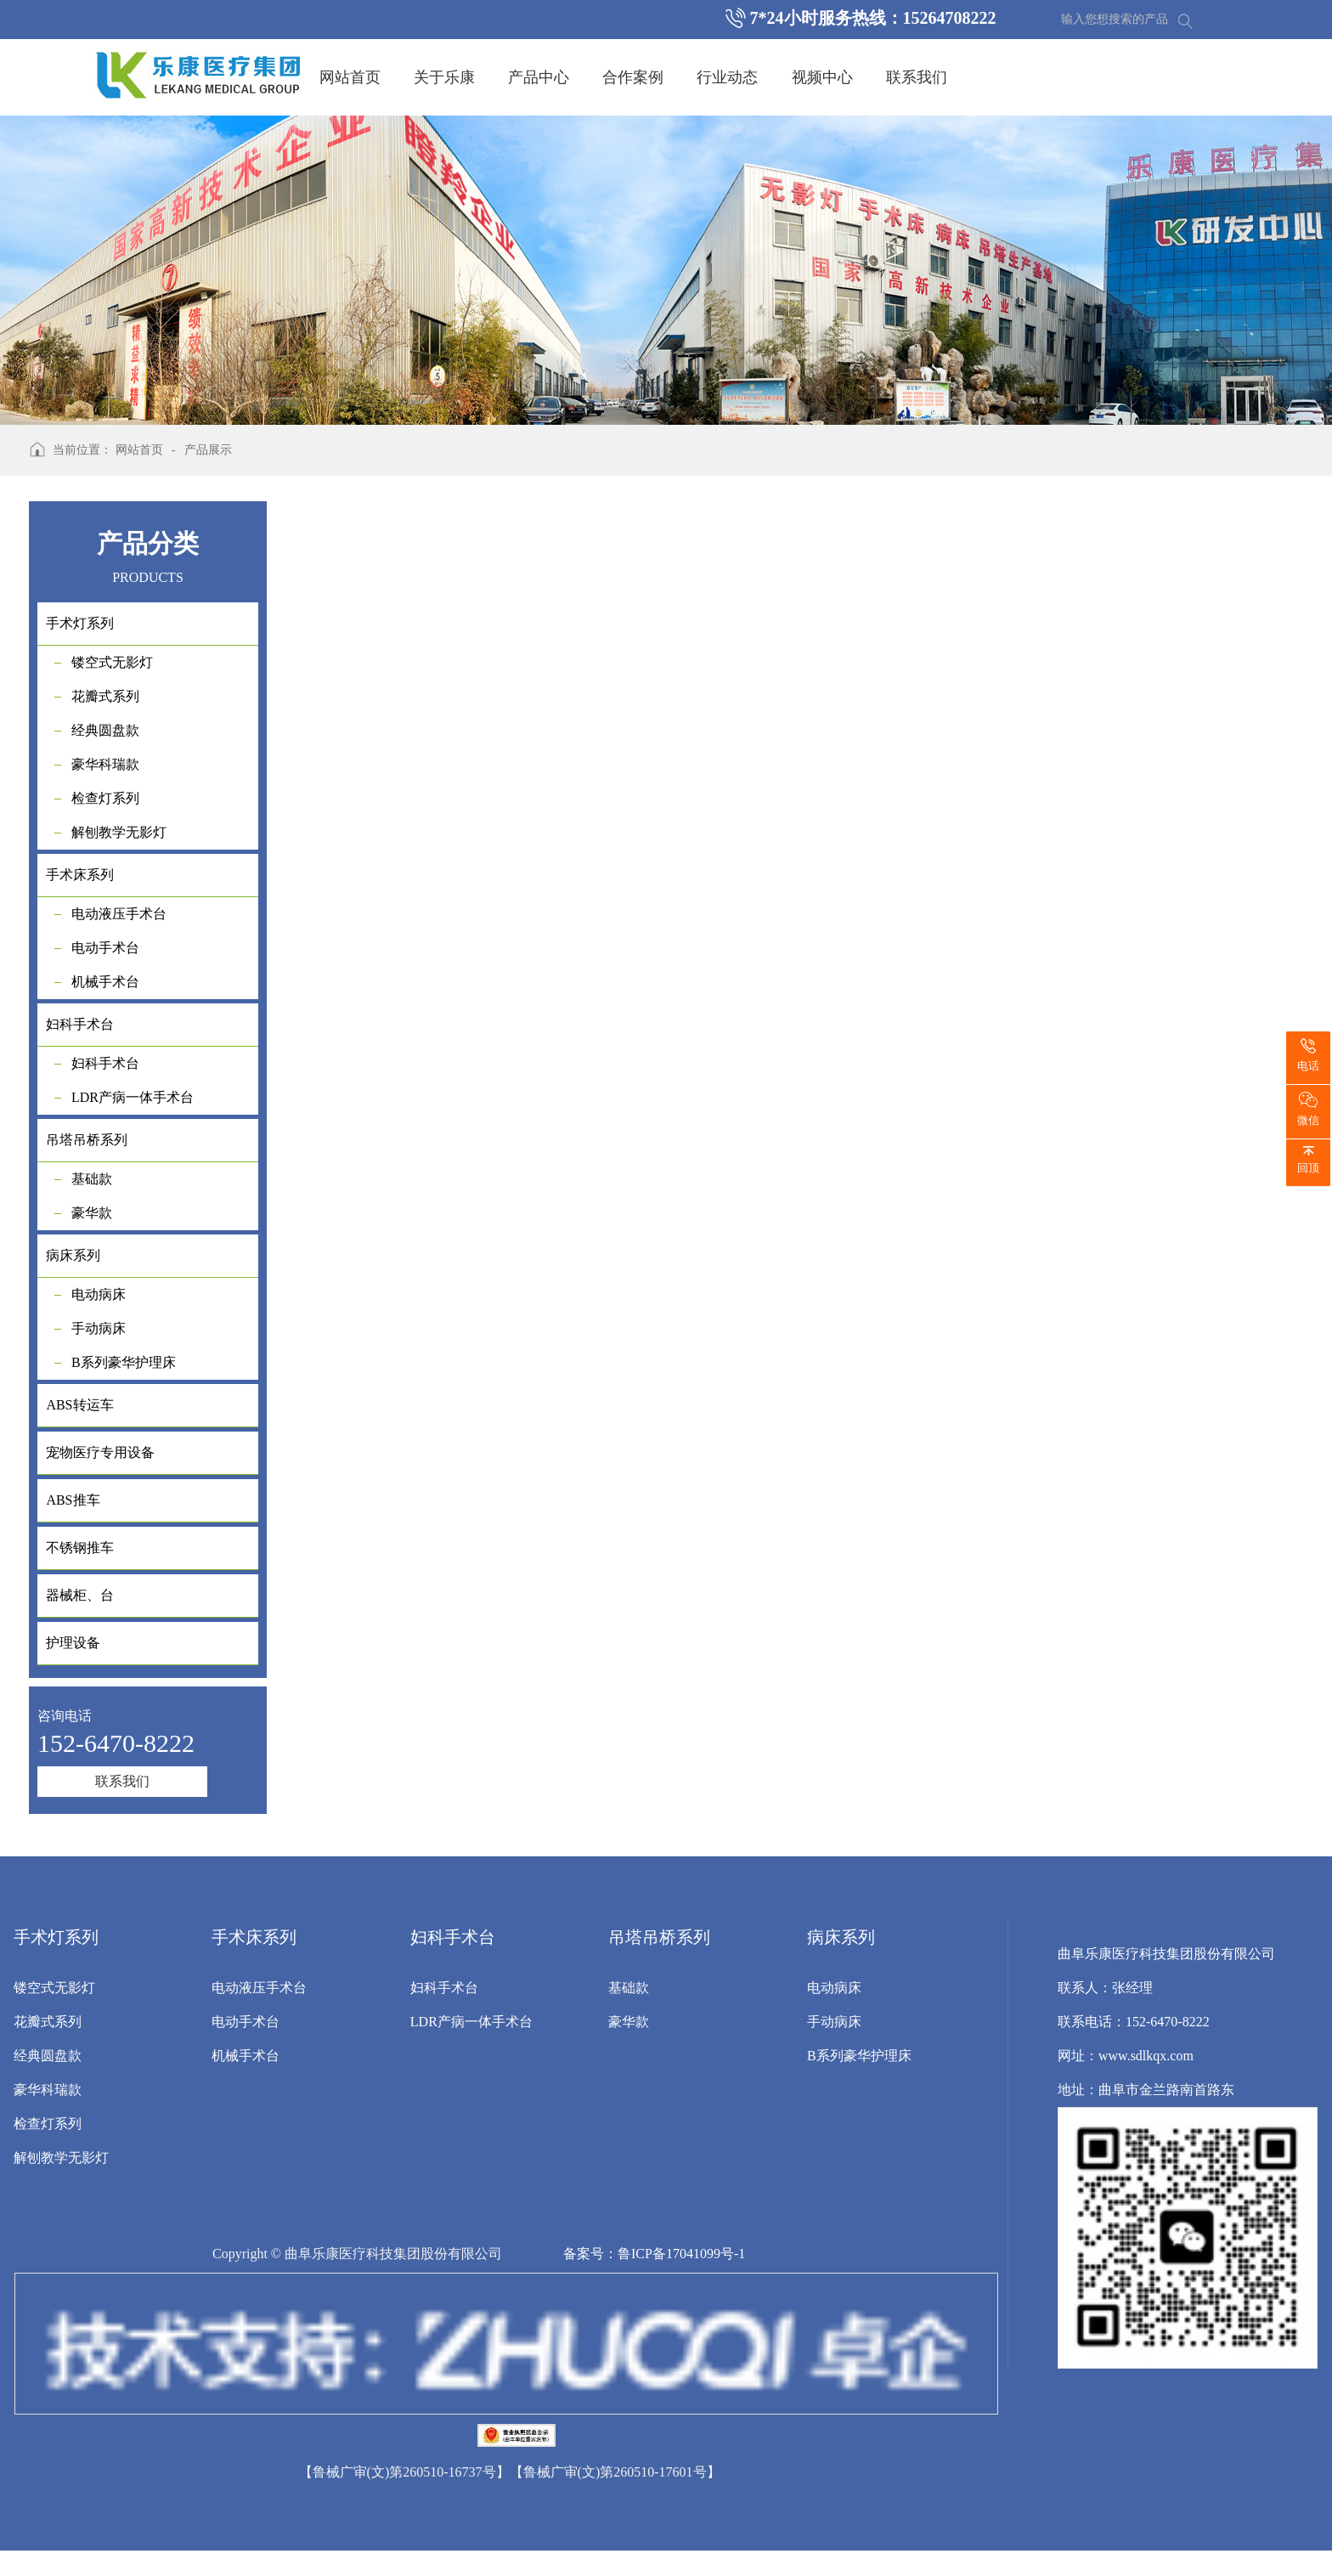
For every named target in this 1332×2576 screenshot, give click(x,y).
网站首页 (350, 77)
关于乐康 (444, 77)
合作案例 (632, 77)
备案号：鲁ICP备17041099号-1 (654, 2253)
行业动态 (727, 77)
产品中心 (538, 77)
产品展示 (208, 449)
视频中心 (822, 77)
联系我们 (916, 77)
